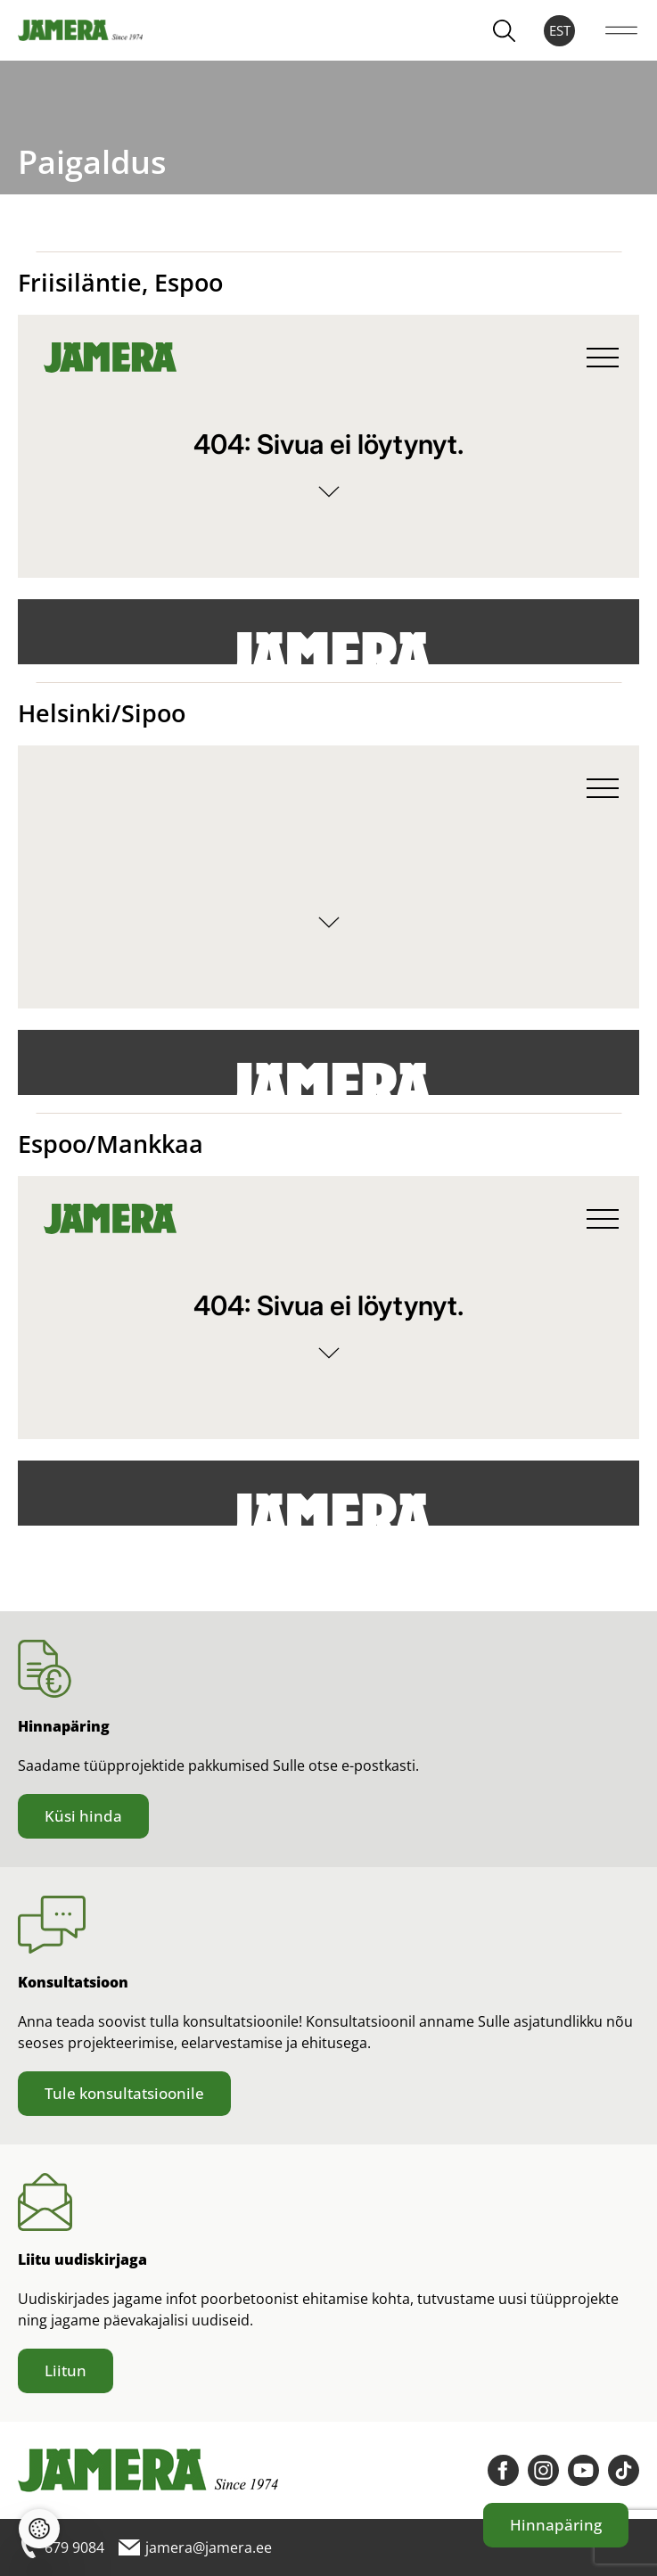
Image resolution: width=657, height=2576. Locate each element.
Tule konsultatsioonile (124, 2093)
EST (560, 30)
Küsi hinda (83, 1816)
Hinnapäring (556, 2524)
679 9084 (61, 2547)
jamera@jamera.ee (195, 2547)
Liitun (65, 2370)
